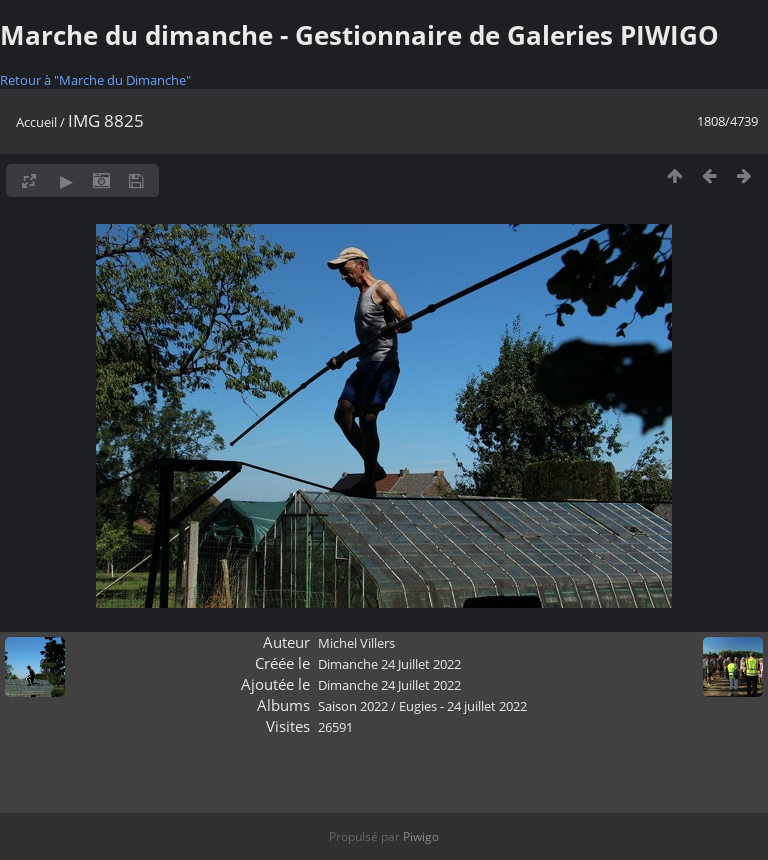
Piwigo (421, 836)
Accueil (36, 122)
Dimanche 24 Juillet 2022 (389, 664)
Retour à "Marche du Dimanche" (95, 80)
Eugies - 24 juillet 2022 (463, 706)
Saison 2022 (353, 706)
